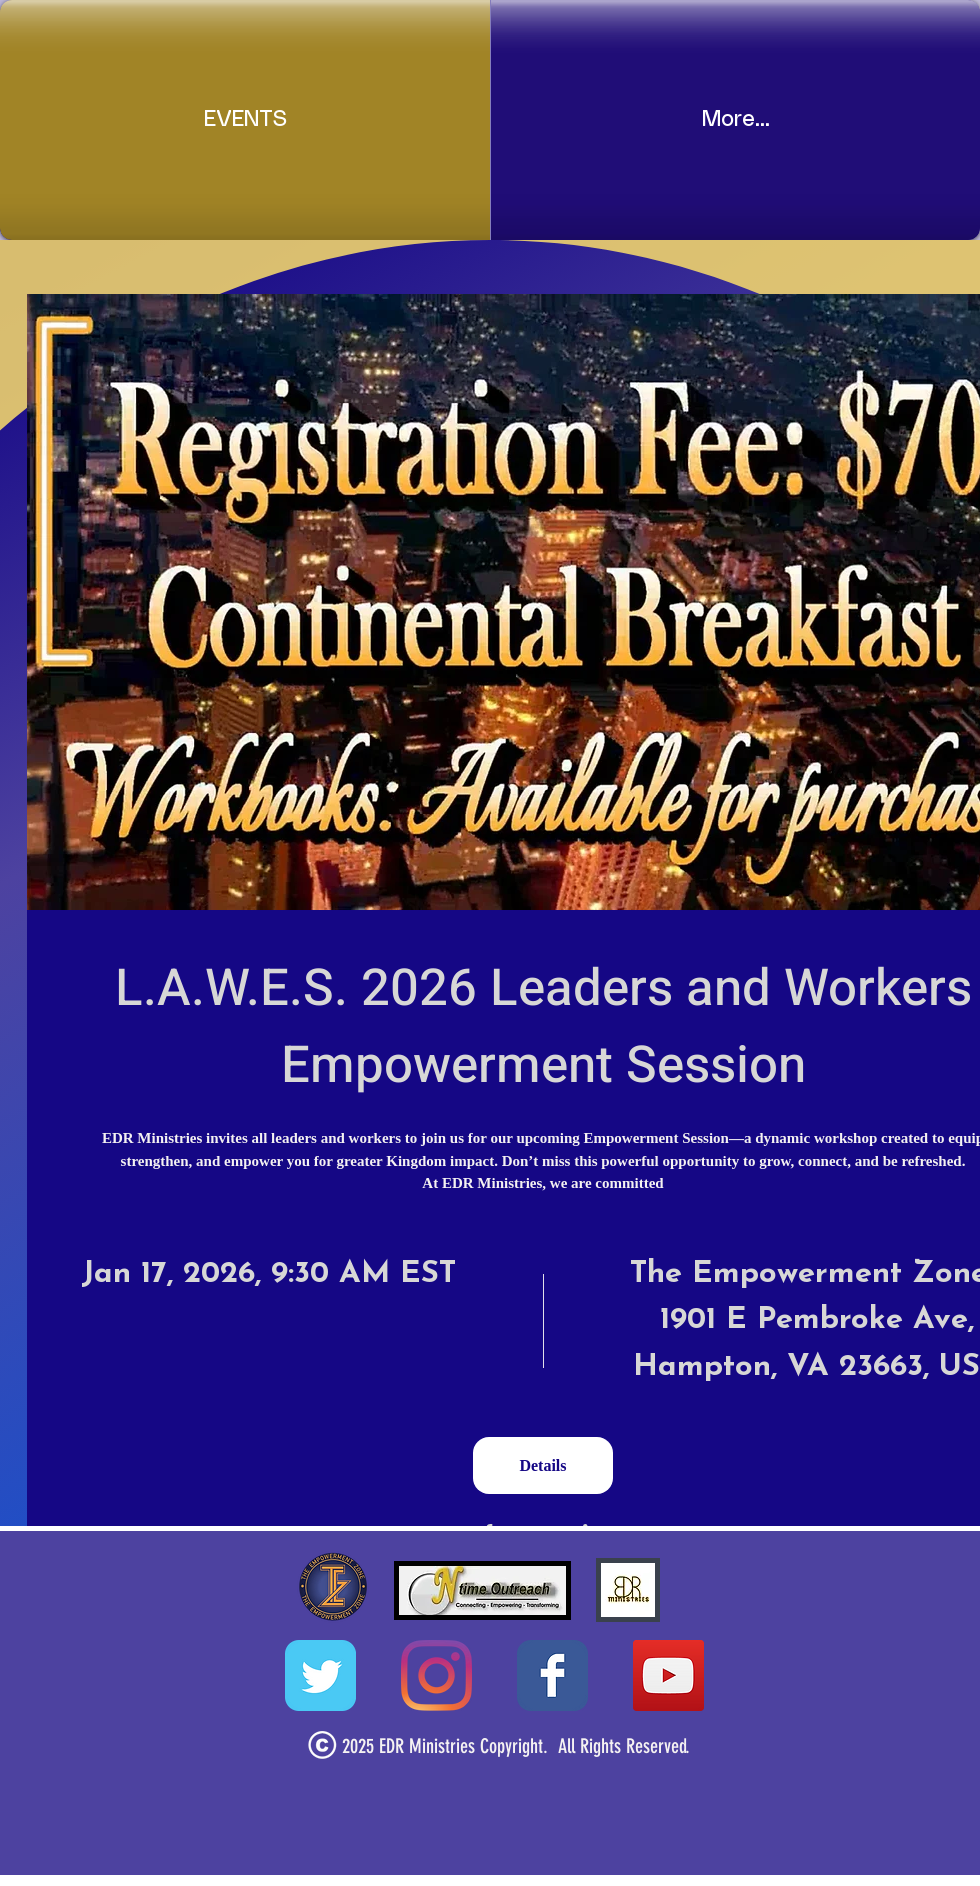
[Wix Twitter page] (320, 1675)
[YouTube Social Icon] (668, 1675)
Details (542, 1465)
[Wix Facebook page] (552, 1675)
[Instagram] (436, 1675)
